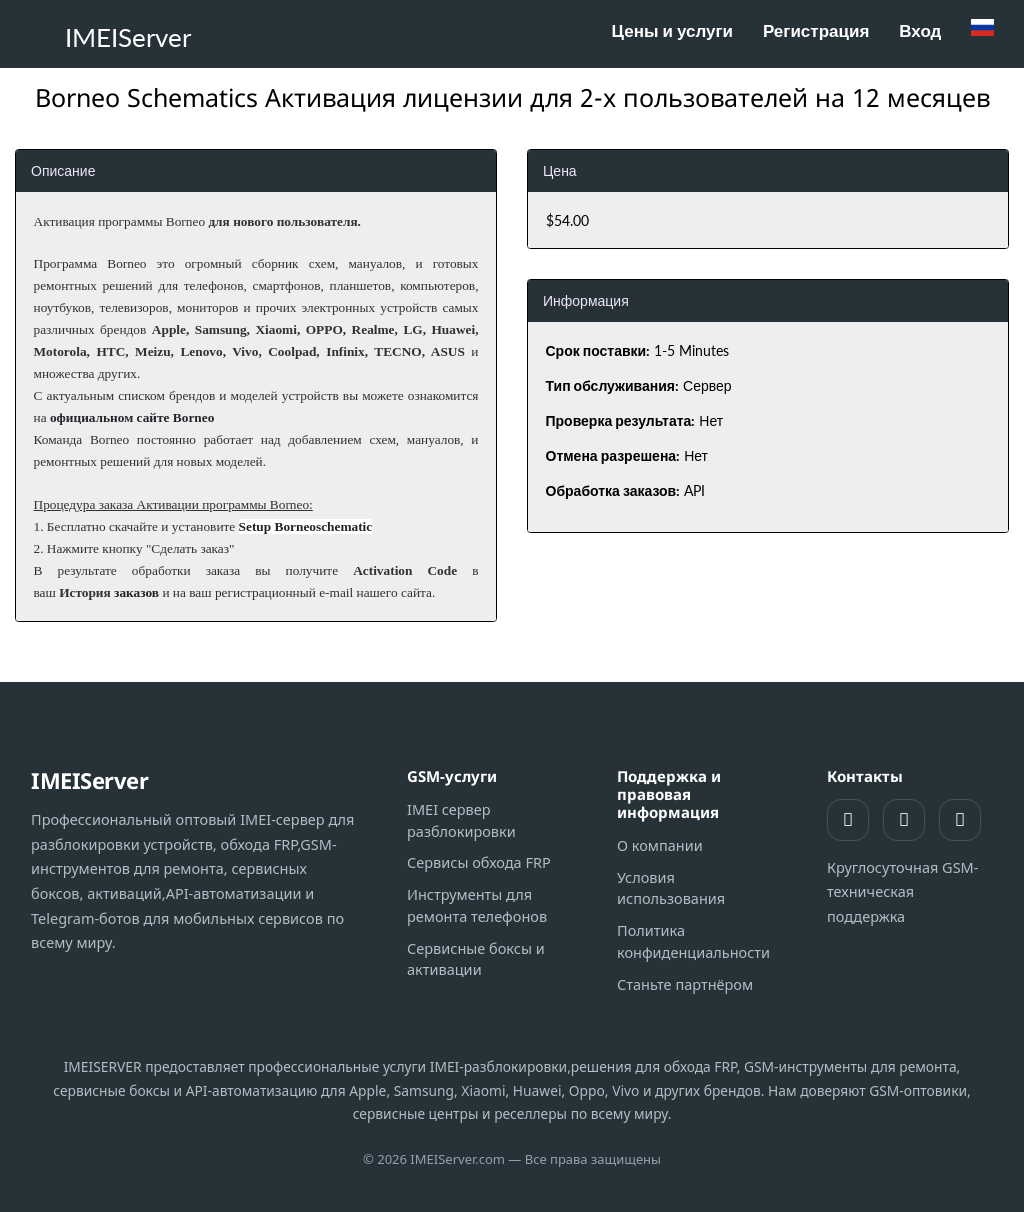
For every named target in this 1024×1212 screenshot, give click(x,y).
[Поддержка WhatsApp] (848, 820)
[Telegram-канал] (960, 820)
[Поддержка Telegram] (904, 820)
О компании (660, 845)
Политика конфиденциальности (693, 941)
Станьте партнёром (685, 984)
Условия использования (671, 888)
